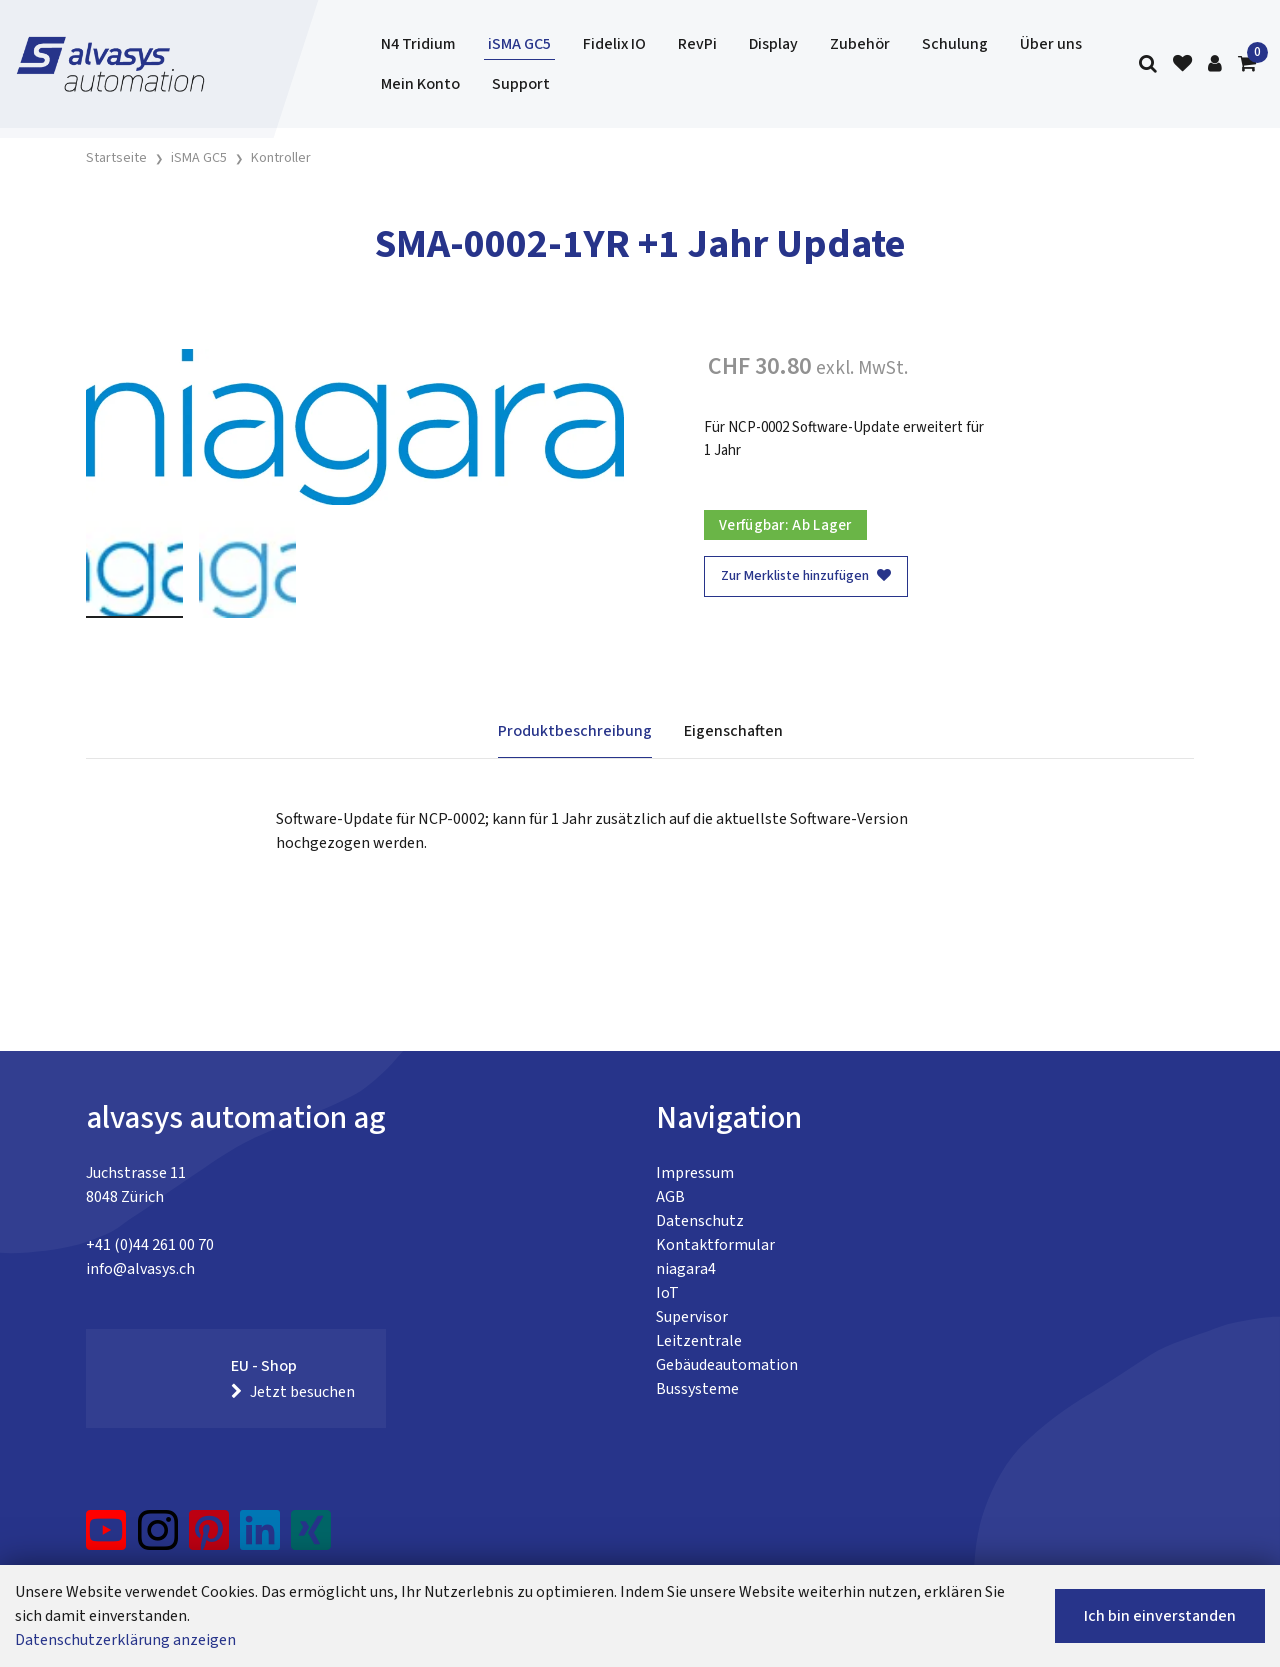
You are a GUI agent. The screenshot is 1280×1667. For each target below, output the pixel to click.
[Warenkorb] (1247, 64)
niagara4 (686, 1269)
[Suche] (1148, 64)
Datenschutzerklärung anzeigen (125, 1640)
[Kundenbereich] (1215, 64)
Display (773, 44)
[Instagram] (158, 1538)
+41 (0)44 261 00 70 (150, 1245)
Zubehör (860, 44)
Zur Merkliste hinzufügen (806, 576)
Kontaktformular (715, 1245)
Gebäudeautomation (727, 1365)
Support (521, 84)
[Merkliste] (1182, 64)
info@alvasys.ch (140, 1269)
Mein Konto (420, 84)
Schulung (955, 44)
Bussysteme (697, 1389)
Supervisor (692, 1317)
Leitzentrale (699, 1341)
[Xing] (311, 1538)
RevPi (697, 44)
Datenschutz (700, 1221)
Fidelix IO (614, 44)
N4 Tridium (418, 44)
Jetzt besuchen (293, 1392)
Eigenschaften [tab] (733, 731)
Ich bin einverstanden (1160, 1616)
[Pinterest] (209, 1538)
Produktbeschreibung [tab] (575, 731)
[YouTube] (106, 1538)
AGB (670, 1197)
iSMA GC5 (519, 44)
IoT (667, 1293)
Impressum (695, 1173)
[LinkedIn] (260, 1538)
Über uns (1051, 44)
